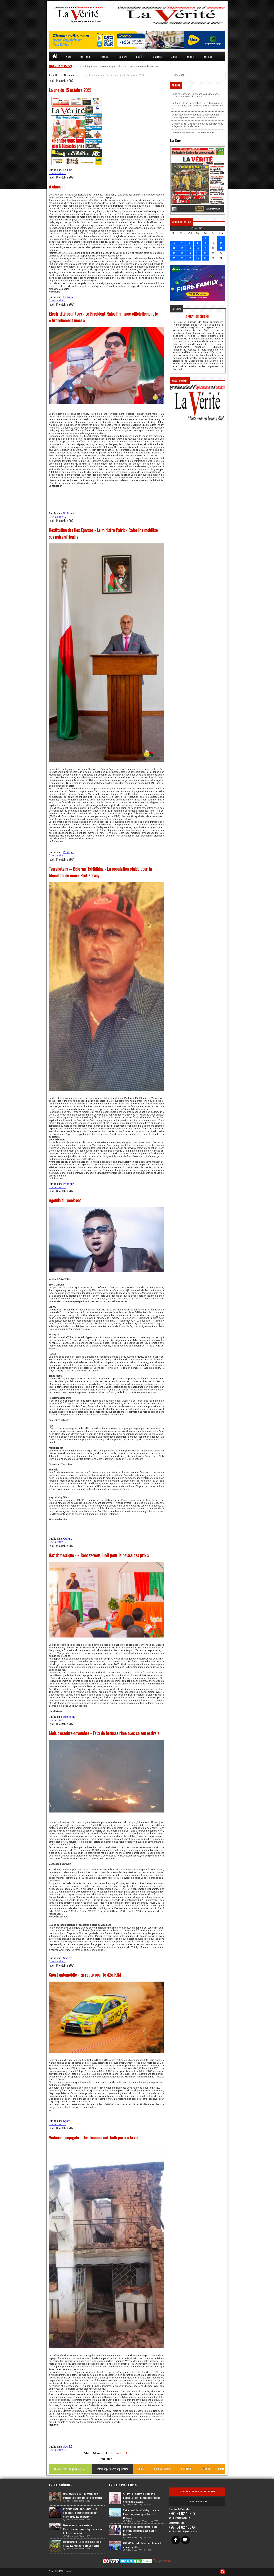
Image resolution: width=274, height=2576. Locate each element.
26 (182, 258)
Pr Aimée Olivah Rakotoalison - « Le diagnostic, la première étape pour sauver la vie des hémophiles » (80, 2512)
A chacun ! (57, 186)
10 (221, 243)
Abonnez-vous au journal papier (70, 2469)
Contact (207, 57)
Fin (127, 2453)
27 (190, 258)
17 (221, 248)
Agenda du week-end (65, 1200)
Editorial (104, 57)
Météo (141, 2468)
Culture (157, 57)
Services (206, 2468)
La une (68, 57)
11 (174, 248)
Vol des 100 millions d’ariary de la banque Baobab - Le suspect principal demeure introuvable (141, 2497)
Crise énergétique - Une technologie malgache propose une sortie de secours (82, 2496)
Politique (85, 57)
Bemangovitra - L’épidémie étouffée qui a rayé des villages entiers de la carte (82, 2543)
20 (190, 253)
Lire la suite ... (57, 173)
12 (182, 248)
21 (197, 253)
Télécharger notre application (112, 2469)
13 (190, 248)
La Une (67, 169)
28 (197, 258)
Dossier (190, 57)
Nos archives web (73, 75)
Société (140, 57)
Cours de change (162, 2468)
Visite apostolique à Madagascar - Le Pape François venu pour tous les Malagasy (141, 2514)
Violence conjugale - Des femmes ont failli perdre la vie (93, 2137)
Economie (122, 57)
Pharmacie (186, 2468)
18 (174, 253)
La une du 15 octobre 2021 (70, 90)
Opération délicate (197, 316)
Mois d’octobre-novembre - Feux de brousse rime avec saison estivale (104, 1733)
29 (205, 258)
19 (182, 253)
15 (205, 248)
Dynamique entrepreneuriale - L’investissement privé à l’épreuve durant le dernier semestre (83, 2529)
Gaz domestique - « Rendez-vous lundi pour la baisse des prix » (99, 1555)
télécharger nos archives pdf (197, 2491)
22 (205, 253)
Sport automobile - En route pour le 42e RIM (85, 1974)
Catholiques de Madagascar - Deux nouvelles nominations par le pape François (140, 2530)
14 (197, 248)
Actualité (53, 75)
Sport (174, 57)
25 (174, 258)
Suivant (118, 2453)
